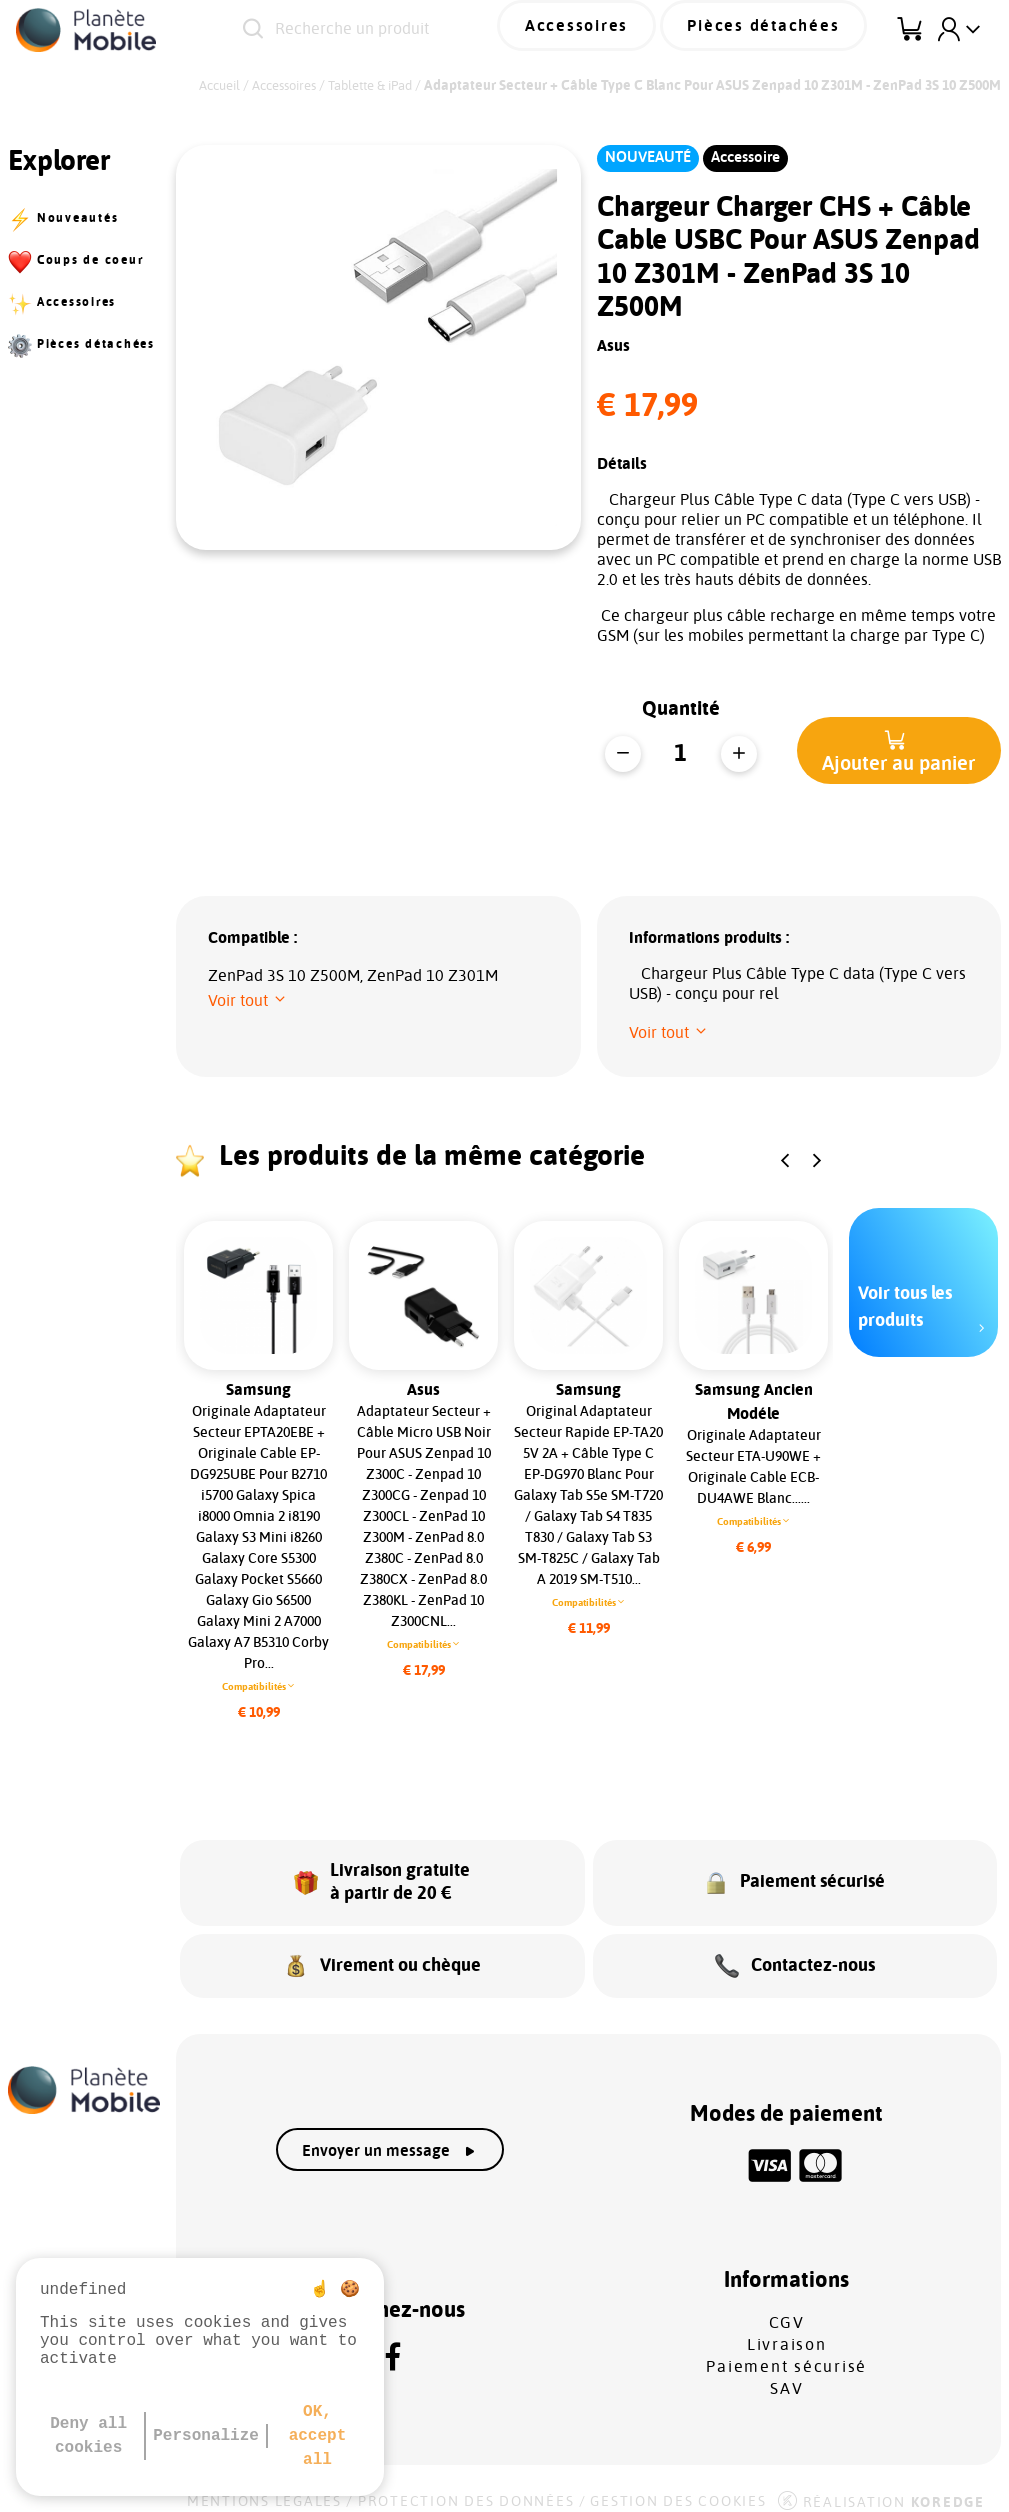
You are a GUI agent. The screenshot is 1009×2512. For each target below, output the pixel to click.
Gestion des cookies (678, 2484)
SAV (786, 2371)
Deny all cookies (88, 2436)
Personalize (206, 2436)
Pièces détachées (777, 29)
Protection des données (466, 2484)
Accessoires (614, 29)
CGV (787, 2305)
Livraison (787, 2327)
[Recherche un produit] (406, 30)
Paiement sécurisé (786, 2349)
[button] (899, 750)
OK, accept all (318, 2436)
